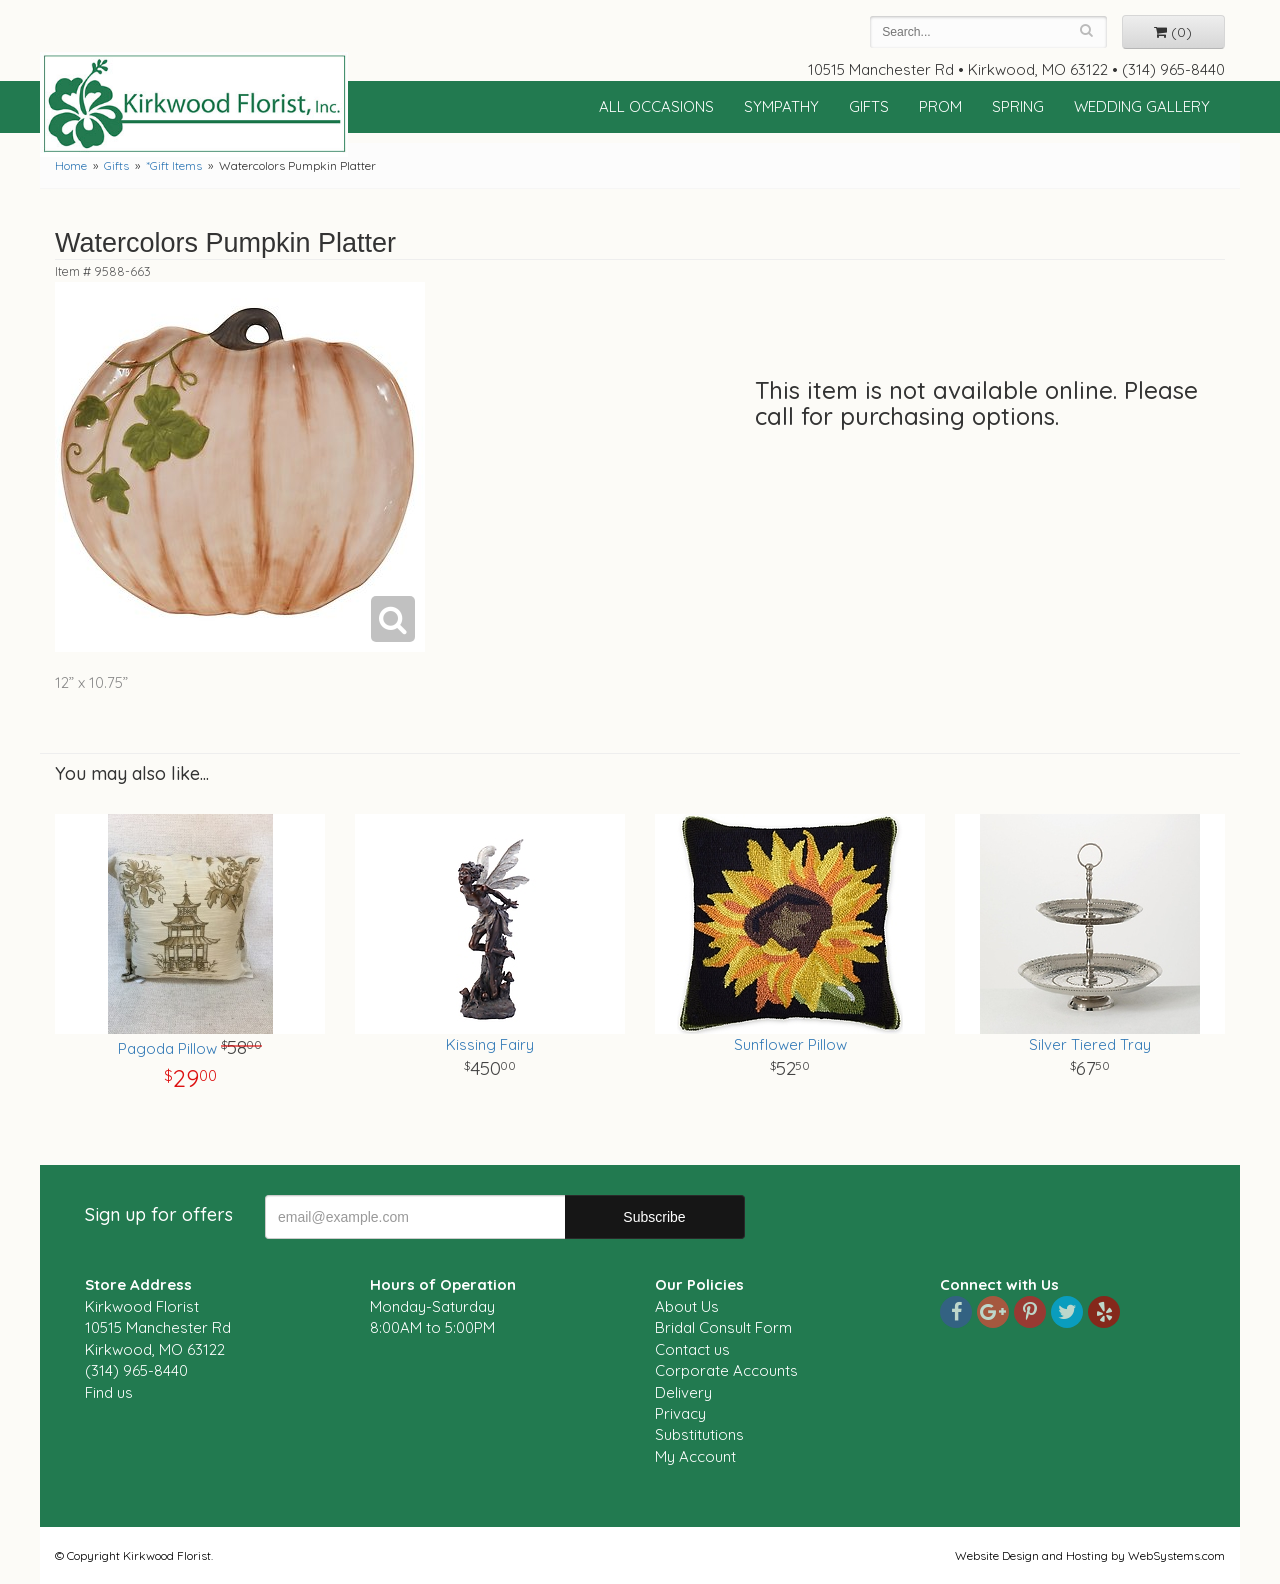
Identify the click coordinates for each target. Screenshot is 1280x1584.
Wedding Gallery (1142, 106)
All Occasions (656, 106)
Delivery (683, 1392)
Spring (1018, 106)
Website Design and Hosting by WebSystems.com (1090, 1555)
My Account (695, 1456)
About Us (687, 1306)
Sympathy (781, 106)
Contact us (692, 1349)
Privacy (680, 1413)
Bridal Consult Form (723, 1327)
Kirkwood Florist (194, 104)
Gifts (869, 106)
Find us (109, 1392)
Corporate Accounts (726, 1370)
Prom (940, 106)
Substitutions (699, 1434)
